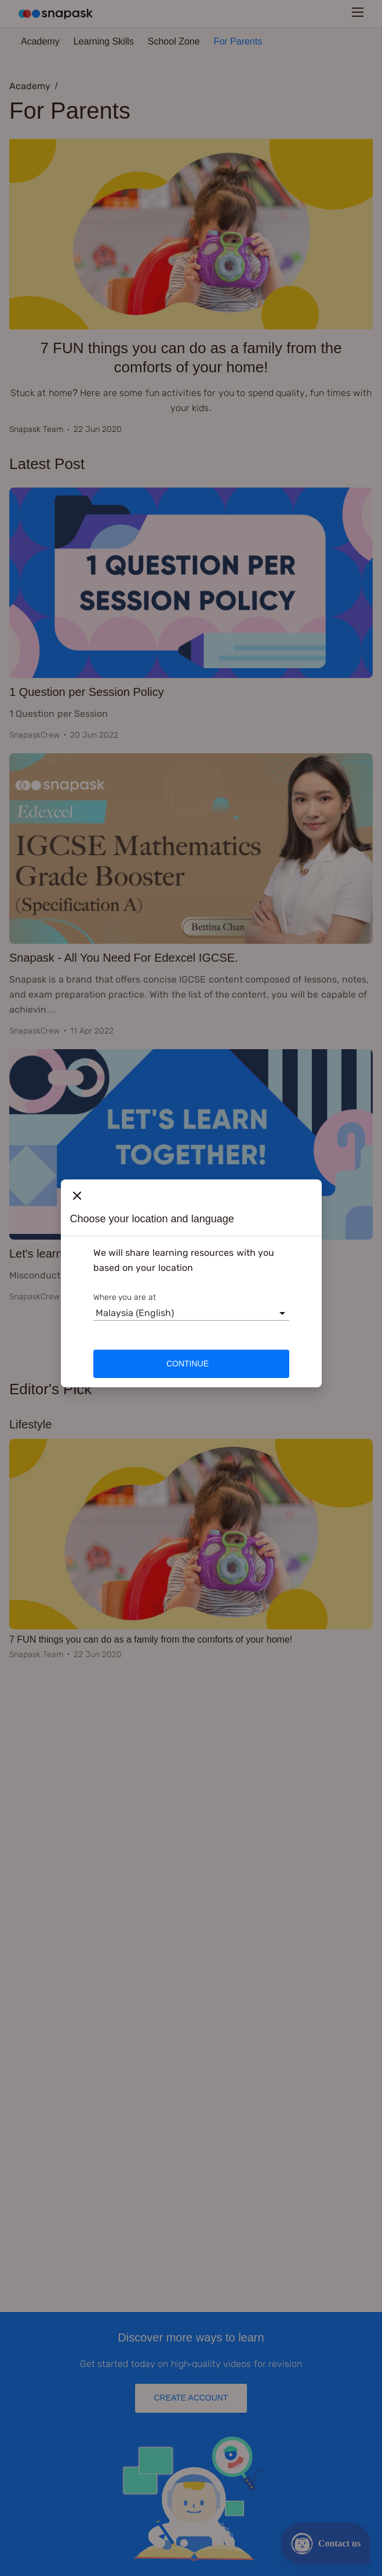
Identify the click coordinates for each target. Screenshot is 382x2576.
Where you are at (125, 1297)
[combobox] (95, 1313)
